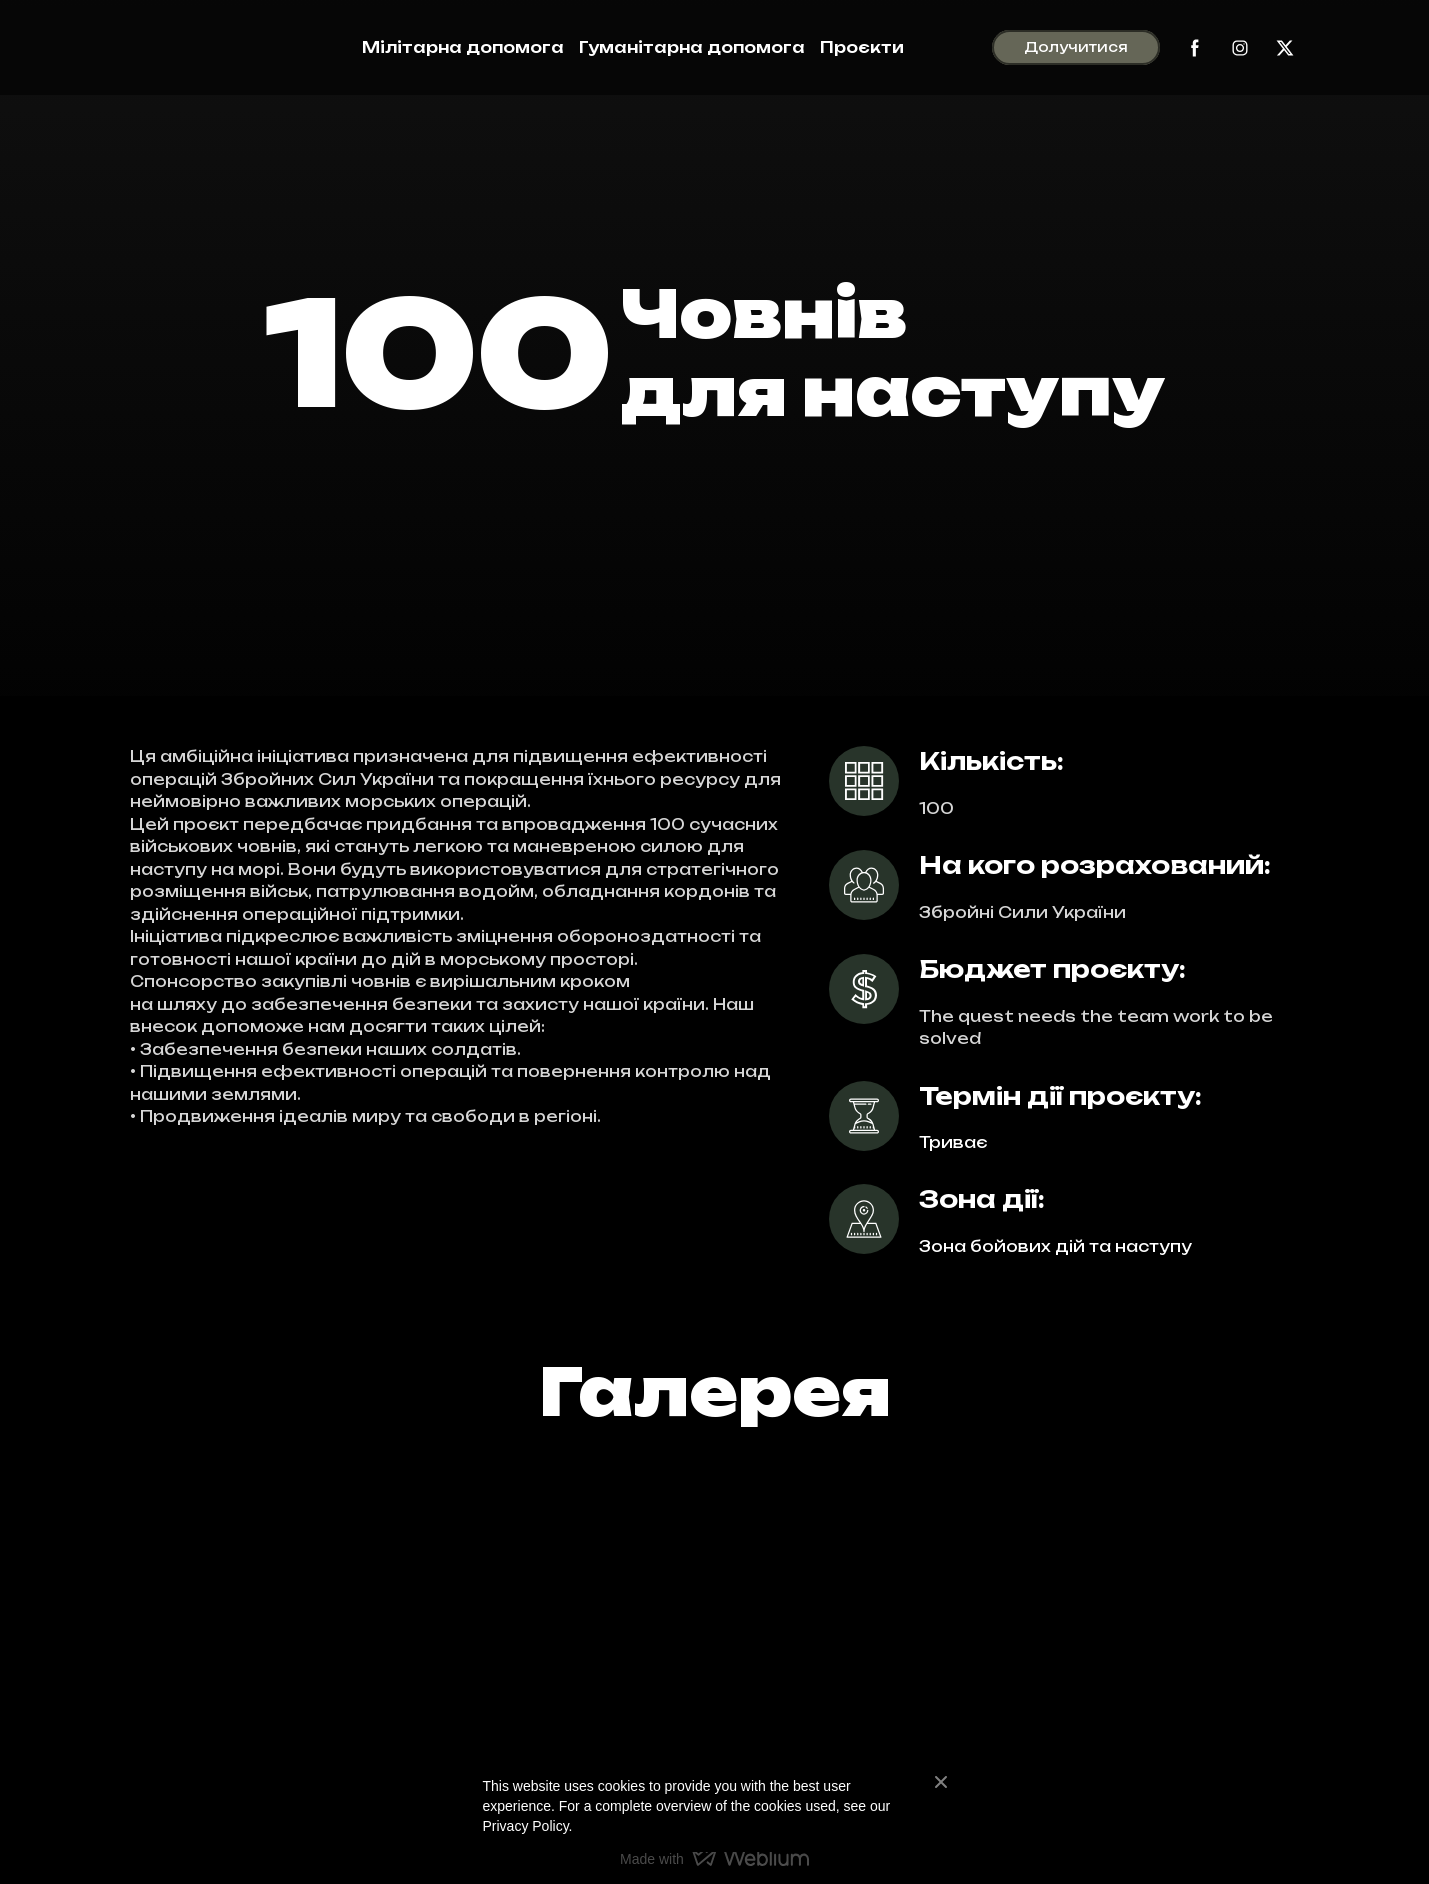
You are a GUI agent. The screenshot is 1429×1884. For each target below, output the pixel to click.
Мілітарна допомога (463, 47)
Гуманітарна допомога (692, 47)
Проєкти (862, 47)
